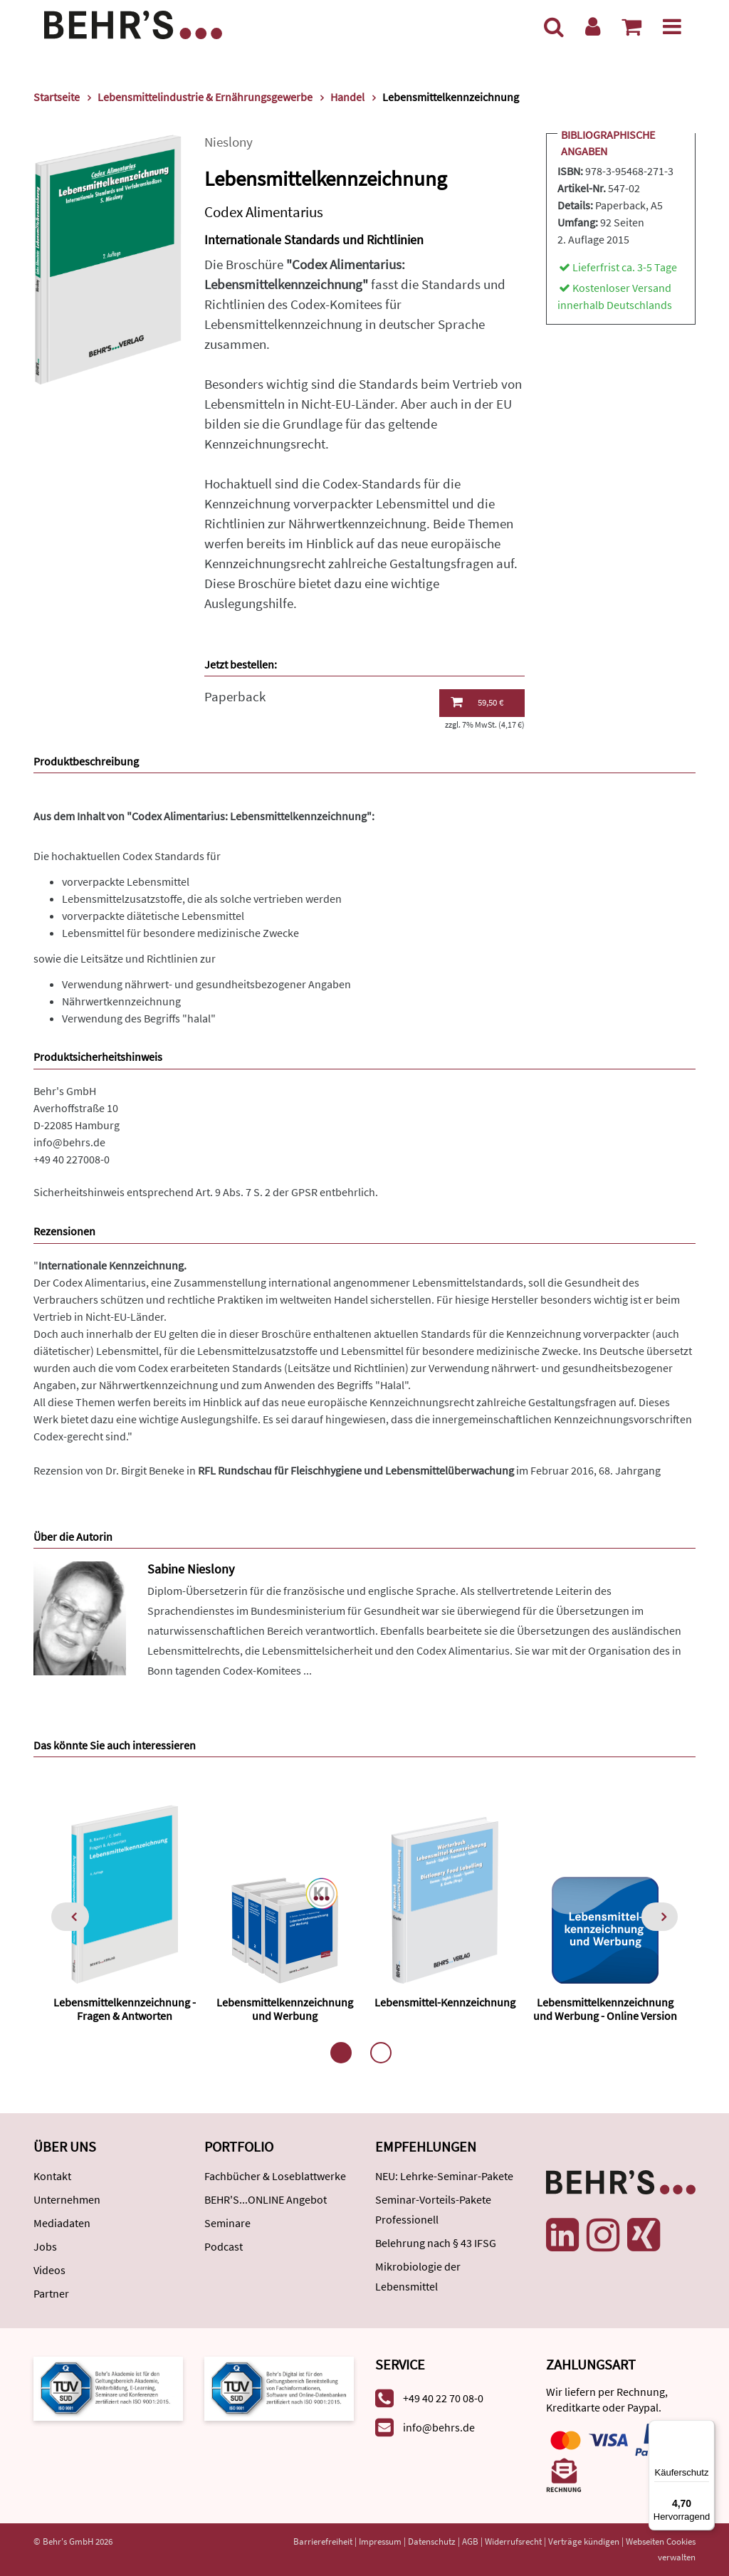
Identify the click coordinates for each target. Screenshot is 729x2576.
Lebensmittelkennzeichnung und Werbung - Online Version (605, 2009)
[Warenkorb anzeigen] (631, 26)
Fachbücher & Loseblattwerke (275, 2176)
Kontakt (52, 2176)
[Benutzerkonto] (592, 26)
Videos (49, 2270)
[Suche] (554, 26)
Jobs (45, 2246)
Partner (51, 2293)
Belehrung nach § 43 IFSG (435, 2243)
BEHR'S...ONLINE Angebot (265, 2199)
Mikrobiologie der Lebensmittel (418, 2276)
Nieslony (228, 142)
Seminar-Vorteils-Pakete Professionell (433, 2209)
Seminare (227, 2223)
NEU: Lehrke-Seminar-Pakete (444, 2176)
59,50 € (477, 702)
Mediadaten (61, 2223)
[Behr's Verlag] (133, 23)
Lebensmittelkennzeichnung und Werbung (284, 2009)
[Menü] (672, 26)
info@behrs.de (69, 1142)
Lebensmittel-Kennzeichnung (444, 2002)
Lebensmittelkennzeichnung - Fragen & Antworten (124, 2009)
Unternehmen (66, 2199)
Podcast (223, 2246)
